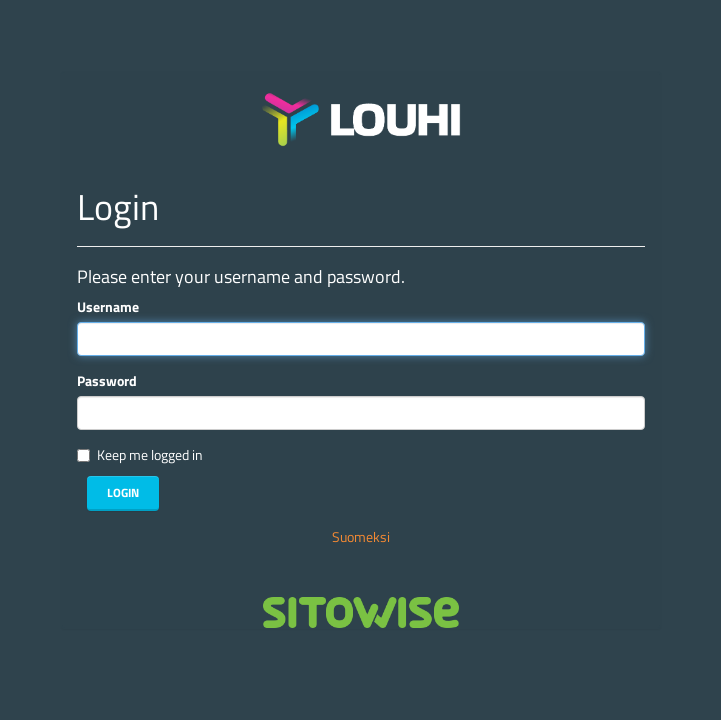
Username (108, 307)
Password (107, 381)
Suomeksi (361, 536)
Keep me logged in (150, 455)
